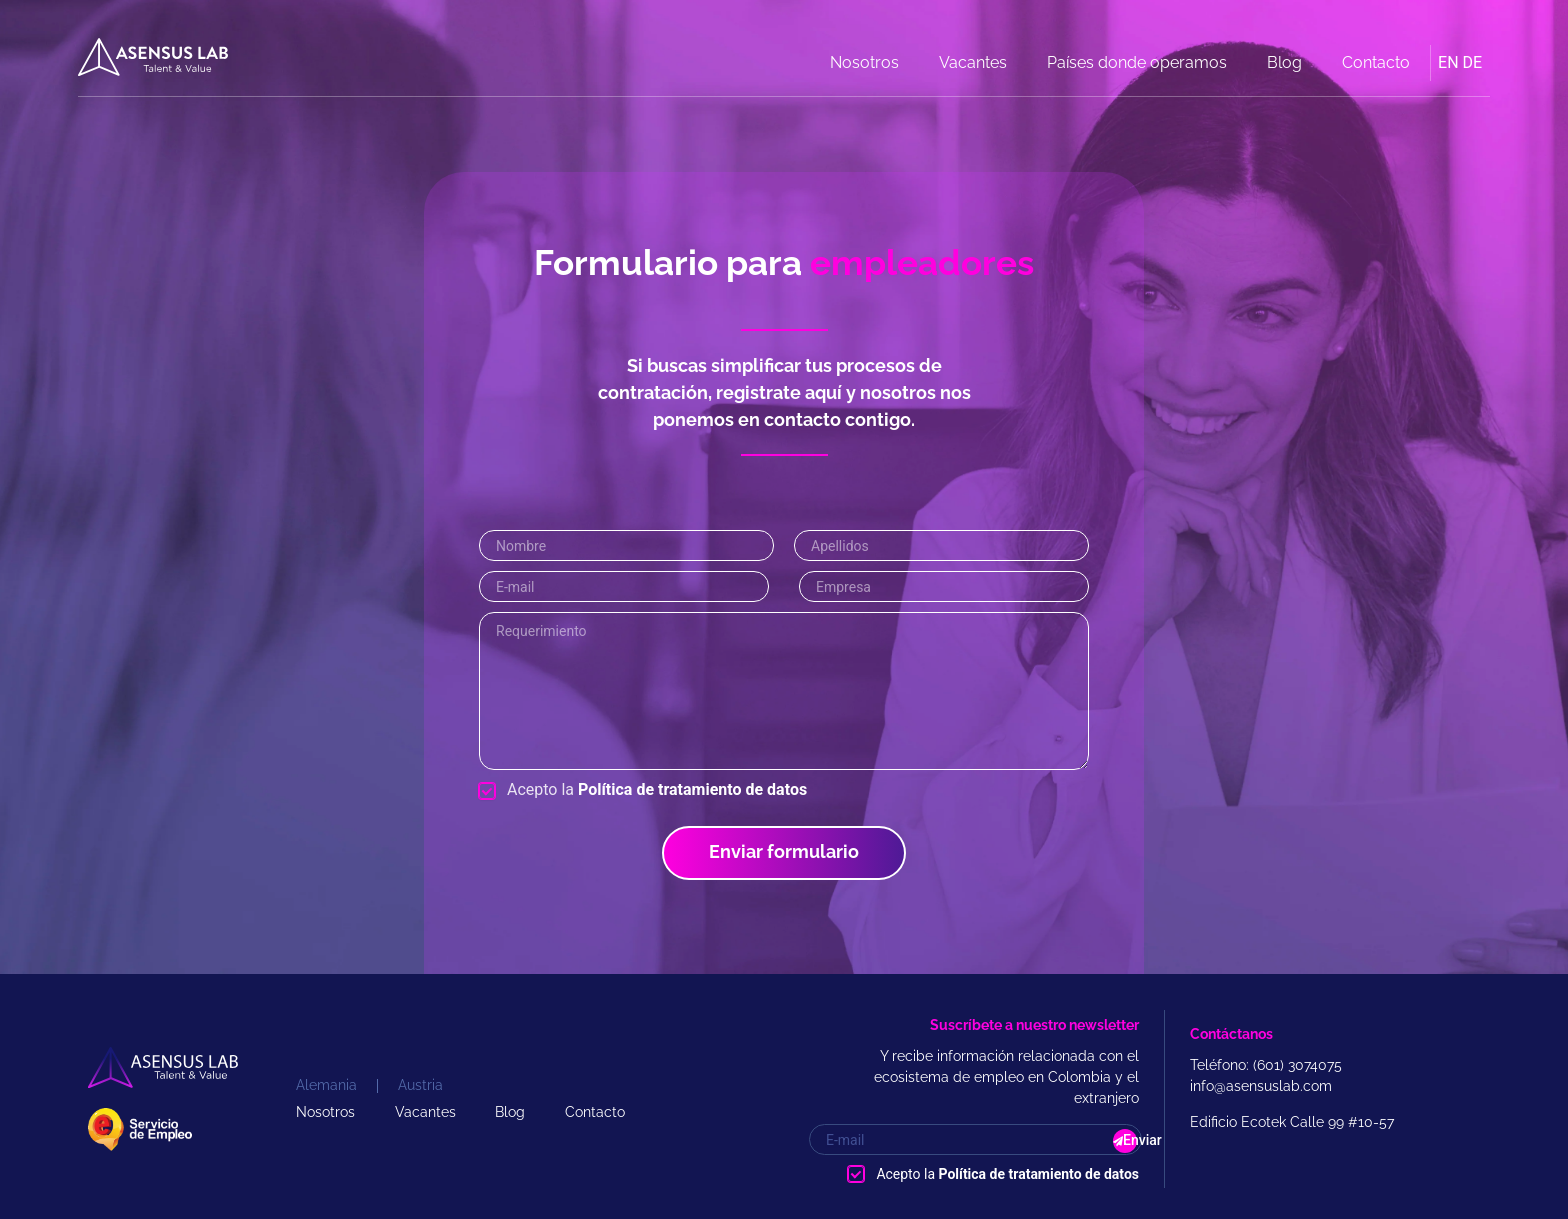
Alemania (326, 1085)
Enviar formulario (784, 851)
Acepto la (657, 789)
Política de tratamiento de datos (692, 789)
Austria (420, 1085)
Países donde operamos (1137, 62)
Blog (1284, 62)
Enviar (1130, 1140)
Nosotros (864, 62)
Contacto (1376, 62)
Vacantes (973, 62)
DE (1473, 62)
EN (1448, 62)
